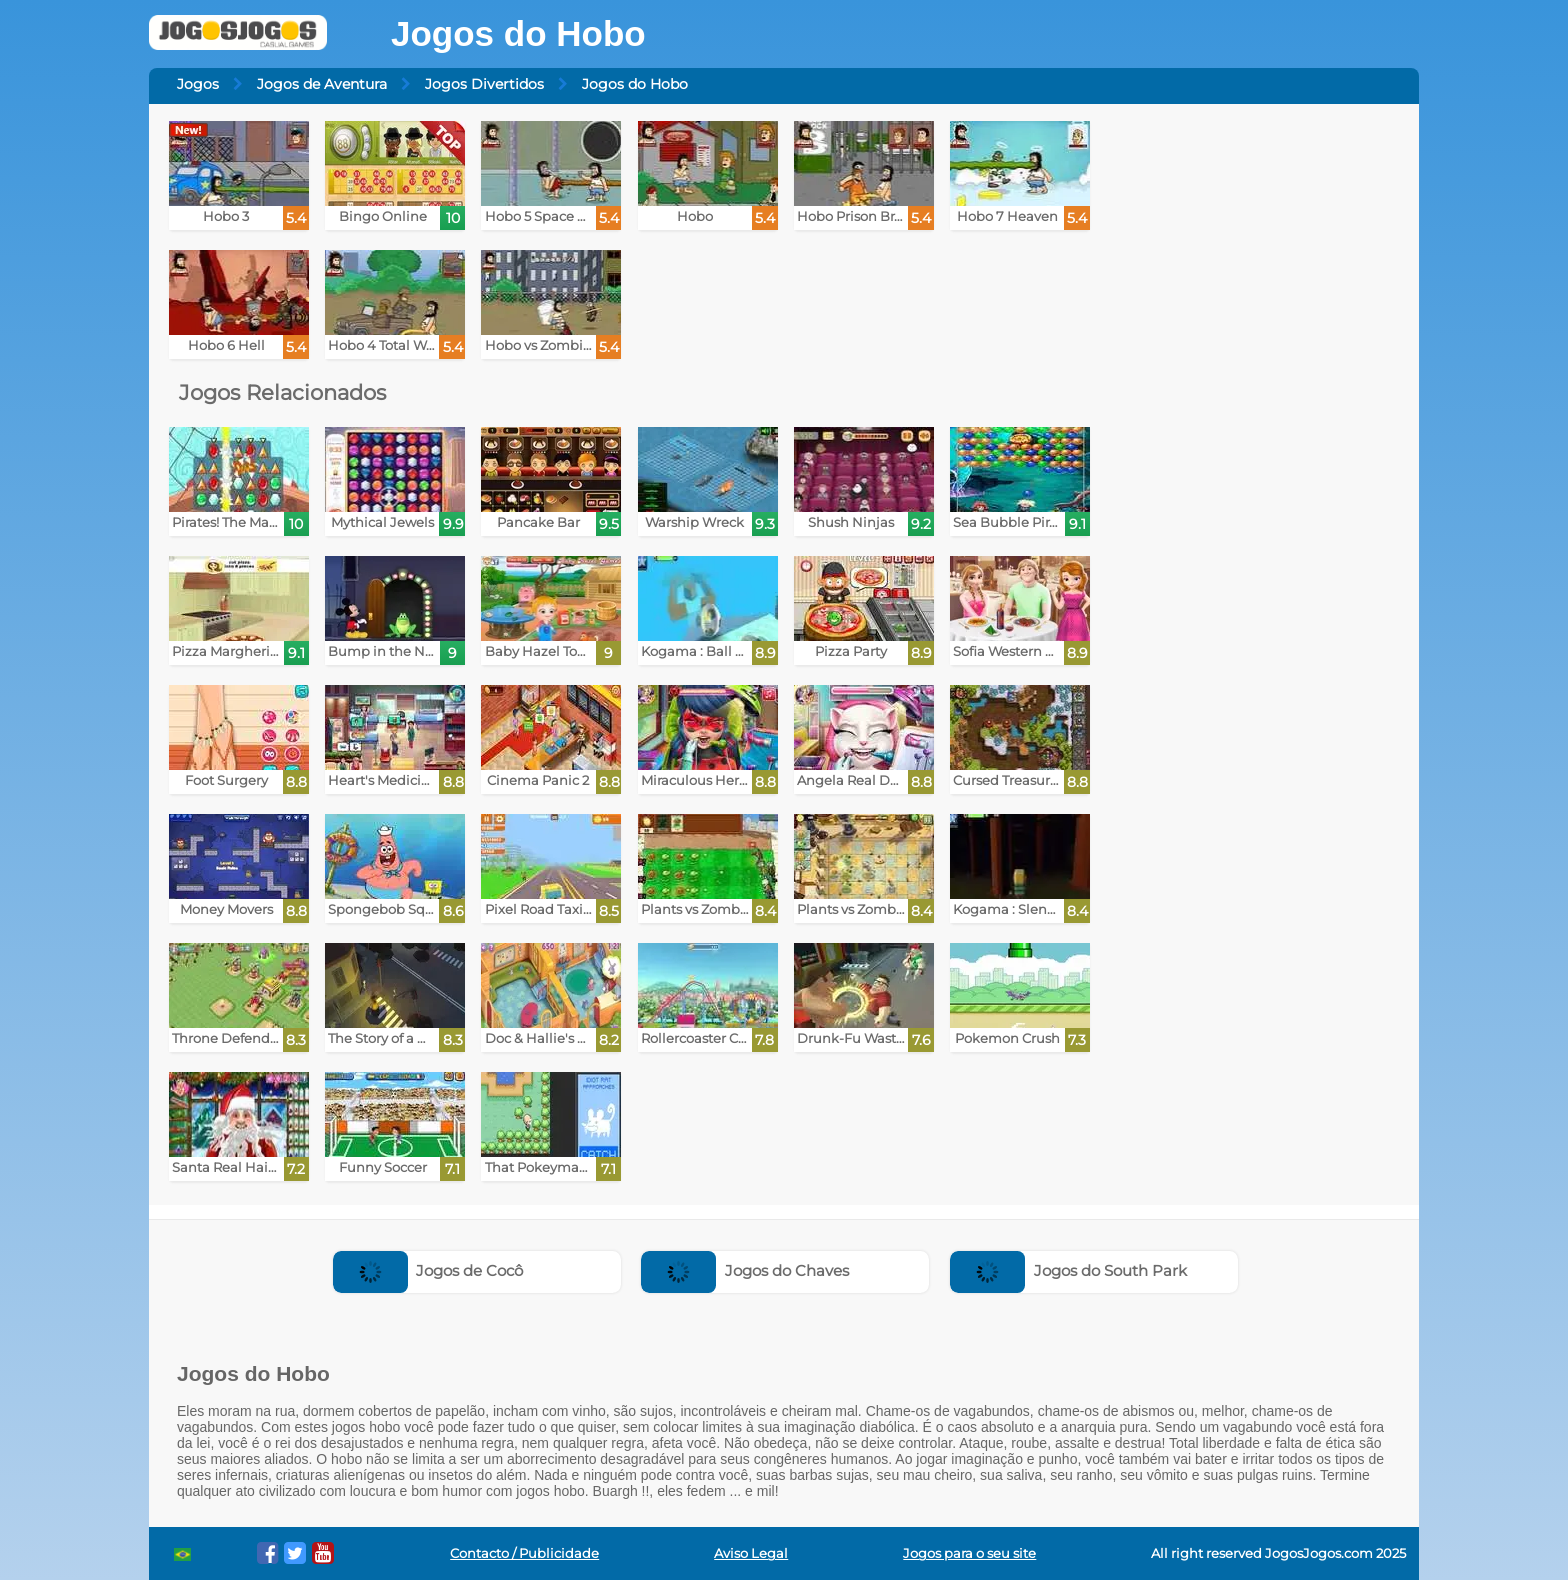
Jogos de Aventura (322, 84)
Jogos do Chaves (745, 1270)
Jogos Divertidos (484, 84)
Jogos (198, 84)
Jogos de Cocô (428, 1270)
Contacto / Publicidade (524, 1553)
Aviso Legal (751, 1553)
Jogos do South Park (1068, 1270)
